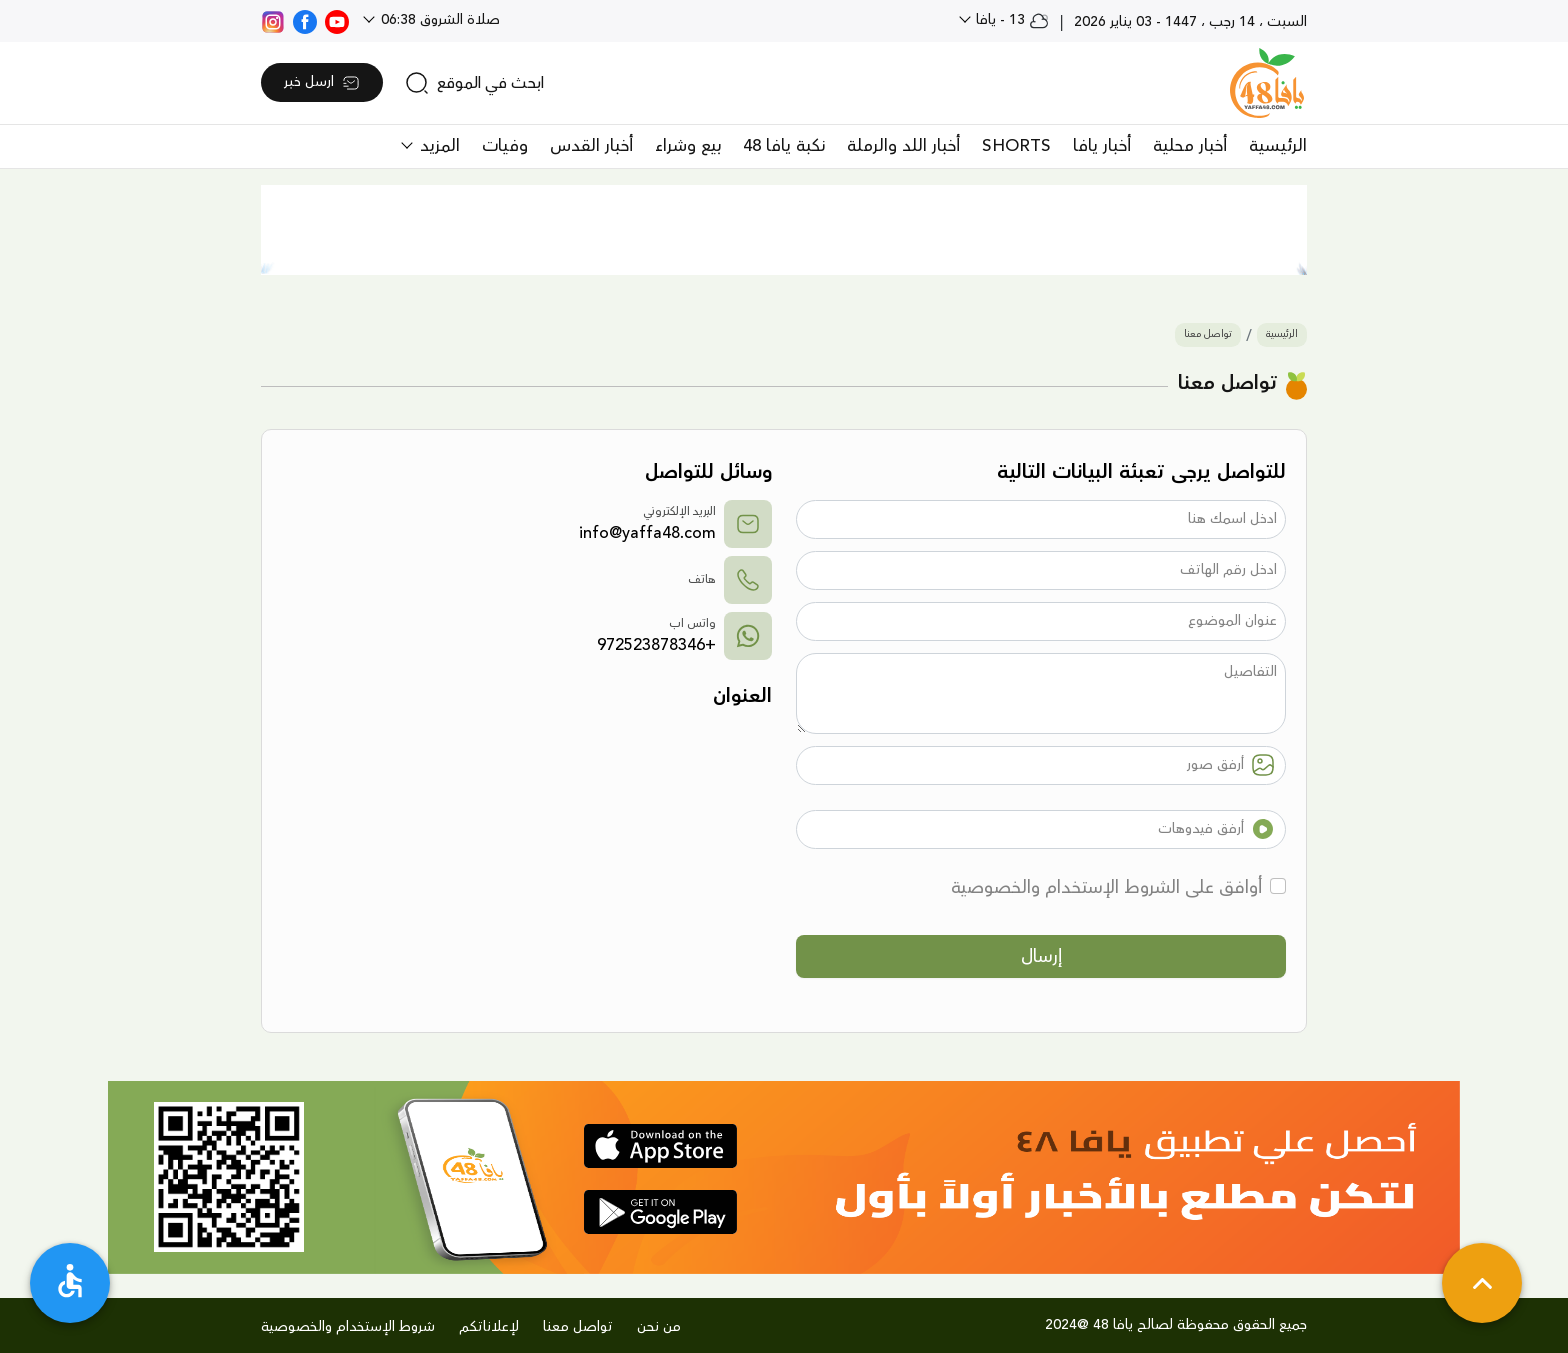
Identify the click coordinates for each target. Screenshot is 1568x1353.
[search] (474, 83)
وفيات (505, 146)
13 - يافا (1010, 20)
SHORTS (1016, 146)
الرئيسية (1278, 146)
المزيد (437, 146)
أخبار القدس (591, 146)
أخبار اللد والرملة (903, 146)
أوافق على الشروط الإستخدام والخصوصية (1106, 887)
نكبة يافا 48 (784, 146)
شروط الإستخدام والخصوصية (348, 1327)
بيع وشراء (688, 146)
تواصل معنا (1208, 334)
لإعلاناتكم (489, 1327)
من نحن (659, 1327)
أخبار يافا (1102, 146)
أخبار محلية (1190, 146)
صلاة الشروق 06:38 (438, 20)
